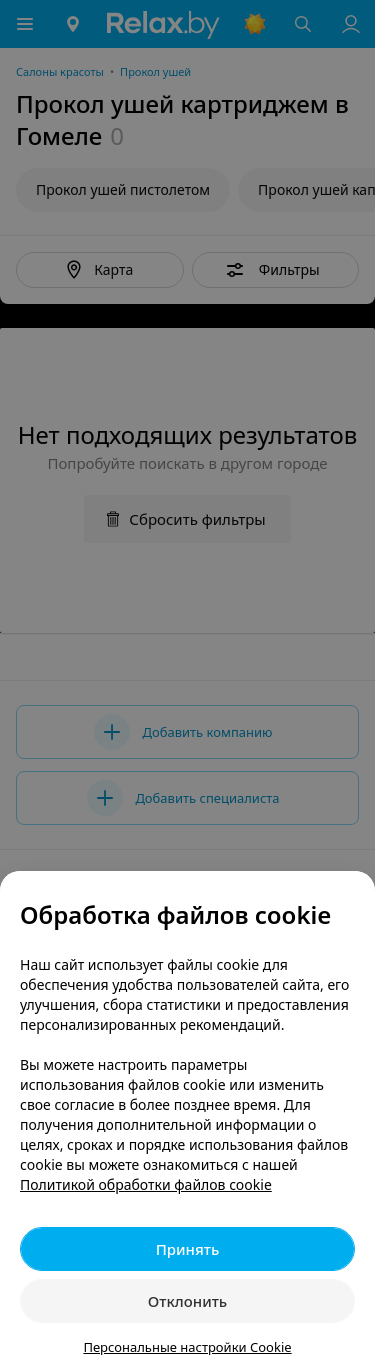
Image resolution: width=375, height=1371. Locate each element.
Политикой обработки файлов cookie (146, 1184)
